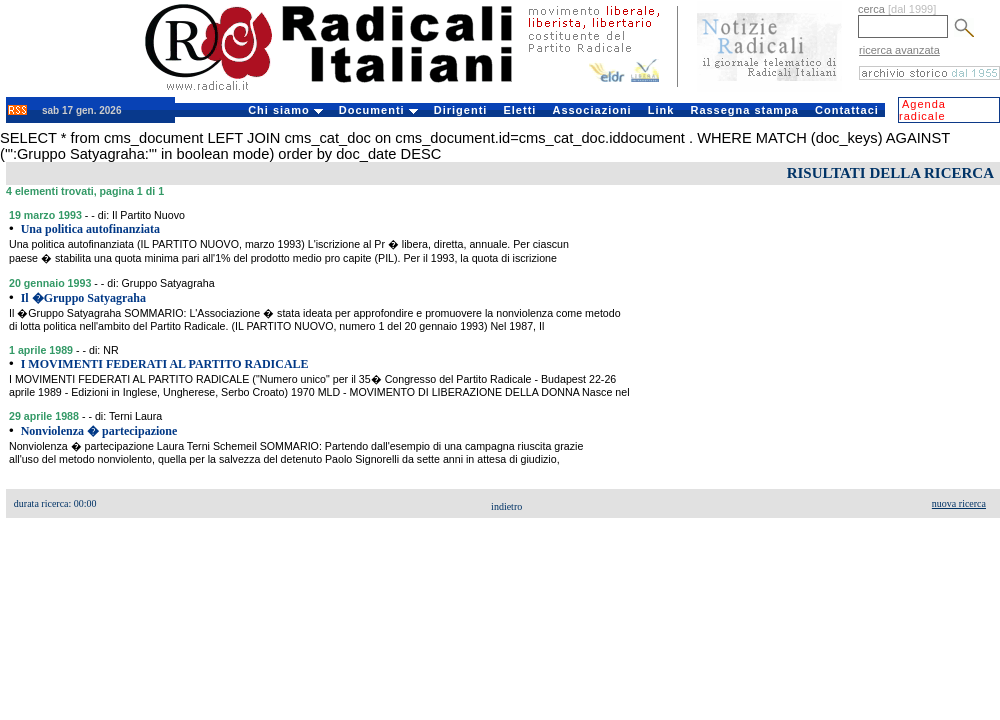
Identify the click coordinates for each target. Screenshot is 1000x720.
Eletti (519, 110)
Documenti (378, 110)
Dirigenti (461, 110)
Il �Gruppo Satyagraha (83, 298)
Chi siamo (285, 110)
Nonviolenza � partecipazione (99, 431)
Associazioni (591, 110)
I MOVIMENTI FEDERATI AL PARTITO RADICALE (165, 364)
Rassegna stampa (744, 110)
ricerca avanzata (899, 50)
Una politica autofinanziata (90, 229)
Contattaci (847, 110)
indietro (506, 506)
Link (661, 110)
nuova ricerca (959, 503)
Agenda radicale (922, 110)
